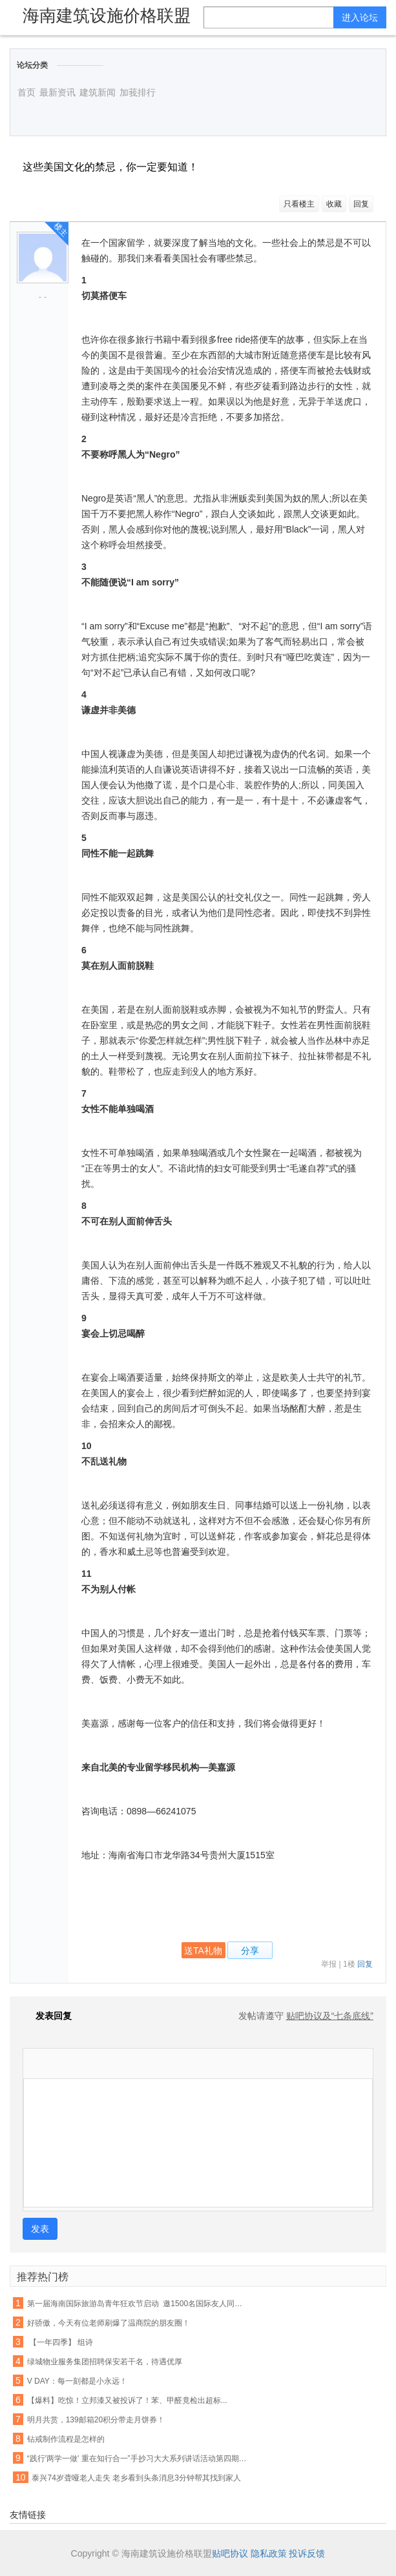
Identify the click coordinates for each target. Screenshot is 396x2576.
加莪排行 (138, 92)
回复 (361, 203)
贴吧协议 (230, 2553)
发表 (40, 2229)
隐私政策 (269, 2553)
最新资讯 (57, 92)
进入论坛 (360, 17)
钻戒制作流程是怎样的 (66, 2439)
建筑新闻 (97, 92)
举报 (329, 1964)
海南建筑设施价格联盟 (107, 15)
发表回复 (47, 2016)
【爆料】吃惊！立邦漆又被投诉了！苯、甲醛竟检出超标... (127, 2400)
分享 (250, 1950)
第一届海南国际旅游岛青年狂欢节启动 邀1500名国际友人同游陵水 (138, 2303)
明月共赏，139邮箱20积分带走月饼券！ (96, 2419)
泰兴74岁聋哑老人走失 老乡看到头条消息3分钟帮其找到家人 (136, 2477)
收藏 (334, 203)
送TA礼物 (203, 1950)
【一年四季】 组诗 (60, 2342)
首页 (26, 92)
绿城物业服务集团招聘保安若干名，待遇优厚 (104, 2361)
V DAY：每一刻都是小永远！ (77, 2381)
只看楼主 (299, 203)
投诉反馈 (307, 2553)
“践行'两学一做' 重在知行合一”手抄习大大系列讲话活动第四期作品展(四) (138, 2458)
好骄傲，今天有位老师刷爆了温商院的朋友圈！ (108, 2323)
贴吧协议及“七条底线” (329, 2016)
